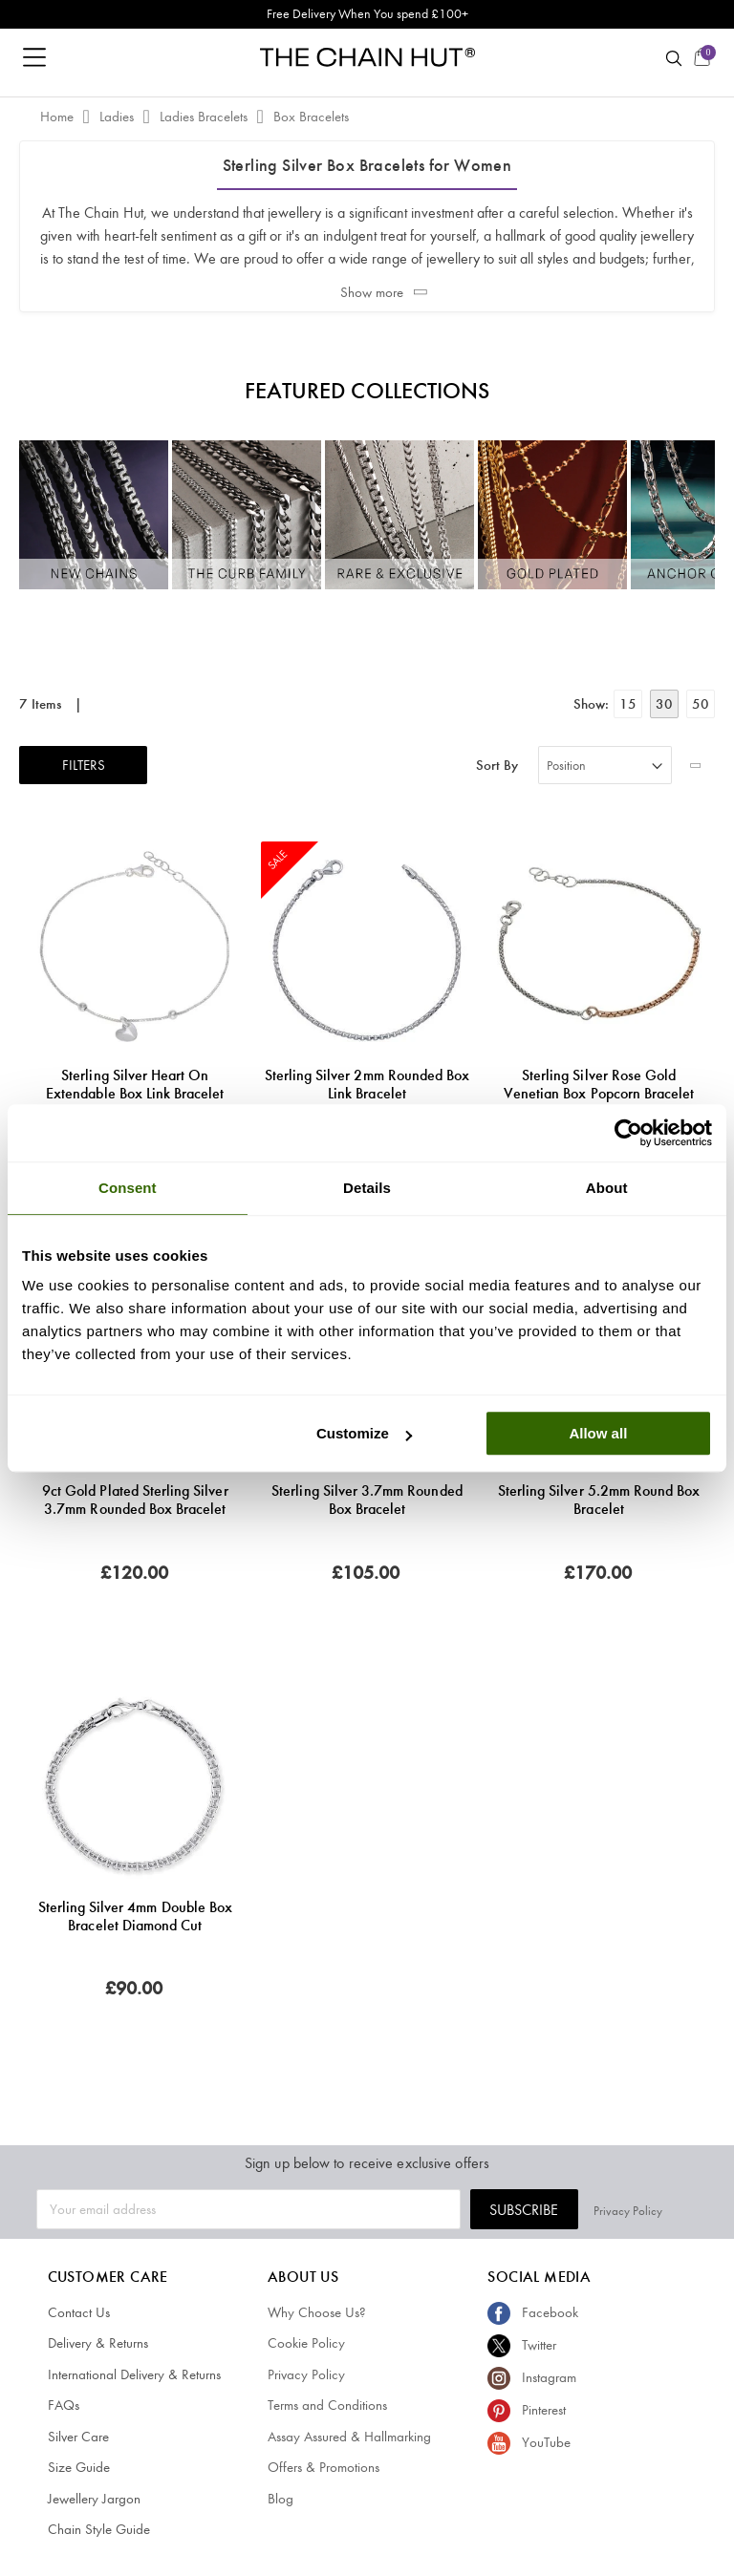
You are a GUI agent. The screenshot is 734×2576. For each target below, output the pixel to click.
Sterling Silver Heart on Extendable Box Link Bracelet (135, 1084)
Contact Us (79, 2312)
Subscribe (559, 2210)
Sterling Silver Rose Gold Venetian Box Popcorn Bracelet (599, 1084)
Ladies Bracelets (205, 116)
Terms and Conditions (327, 2405)
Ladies (118, 116)
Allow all (598, 1433)
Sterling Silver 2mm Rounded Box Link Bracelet (367, 1084)
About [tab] (607, 1188)
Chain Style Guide (99, 2529)
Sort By (497, 765)
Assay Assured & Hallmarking (349, 2436)
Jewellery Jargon (94, 2498)
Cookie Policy (306, 2343)
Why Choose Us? (317, 2312)
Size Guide (79, 2467)
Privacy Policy (663, 2210)
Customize (364, 1433)
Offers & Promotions (323, 2467)
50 (700, 704)
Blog (280, 2498)
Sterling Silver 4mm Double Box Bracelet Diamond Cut (135, 1916)
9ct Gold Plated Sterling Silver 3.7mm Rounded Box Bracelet (135, 1499)
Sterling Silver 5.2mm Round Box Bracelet (599, 1499)
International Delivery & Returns (134, 2374)
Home (58, 116)
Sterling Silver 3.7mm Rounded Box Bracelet (366, 1499)
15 (628, 704)
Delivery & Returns (98, 2343)
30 (664, 704)
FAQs (63, 2405)
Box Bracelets (311, 116)
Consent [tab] (127, 1188)
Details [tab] (367, 1188)
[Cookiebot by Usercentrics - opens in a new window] (628, 1132)
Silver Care (78, 2436)
